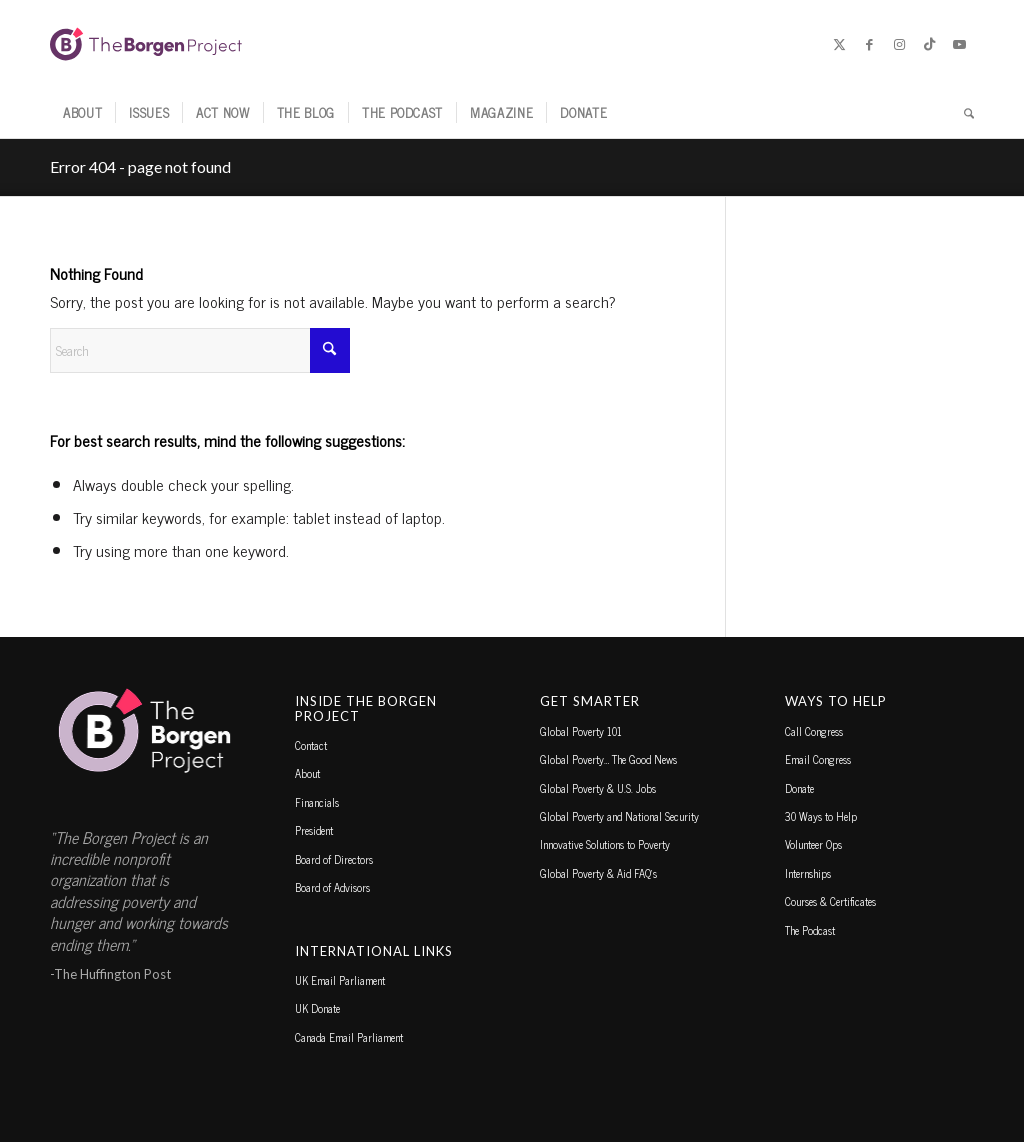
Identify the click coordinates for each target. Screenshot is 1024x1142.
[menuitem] (82, 113)
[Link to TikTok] (929, 44)
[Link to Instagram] (899, 44)
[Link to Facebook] (869, 44)
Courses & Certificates (830, 901)
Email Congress (818, 759)
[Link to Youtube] (959, 44)
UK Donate (317, 1008)
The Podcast (810, 930)
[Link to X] (839, 44)
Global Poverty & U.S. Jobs (598, 788)
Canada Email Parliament (349, 1037)
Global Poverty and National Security (619, 816)
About (307, 773)
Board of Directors (334, 859)
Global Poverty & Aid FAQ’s (598, 873)
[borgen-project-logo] (146, 44)
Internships (808, 873)
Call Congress (814, 731)
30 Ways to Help (821, 816)
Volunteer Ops (813, 844)
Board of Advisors (332, 887)
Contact (311, 745)
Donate (799, 788)
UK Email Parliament (340, 980)
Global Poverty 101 (581, 731)
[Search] (962, 113)
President (314, 830)
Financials (317, 802)
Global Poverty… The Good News (608, 759)
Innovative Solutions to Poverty (605, 844)
